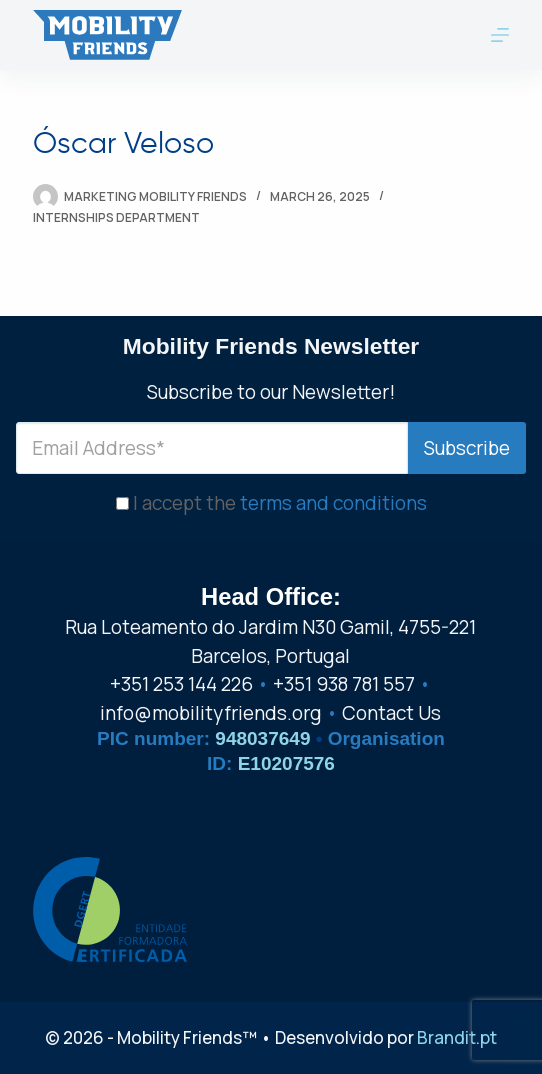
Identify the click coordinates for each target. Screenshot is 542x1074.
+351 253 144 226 (181, 684)
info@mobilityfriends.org (211, 713)
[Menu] (500, 35)
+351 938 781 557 (344, 684)
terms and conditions (333, 503)
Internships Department (116, 217)
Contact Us (391, 713)
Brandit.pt (457, 1037)
